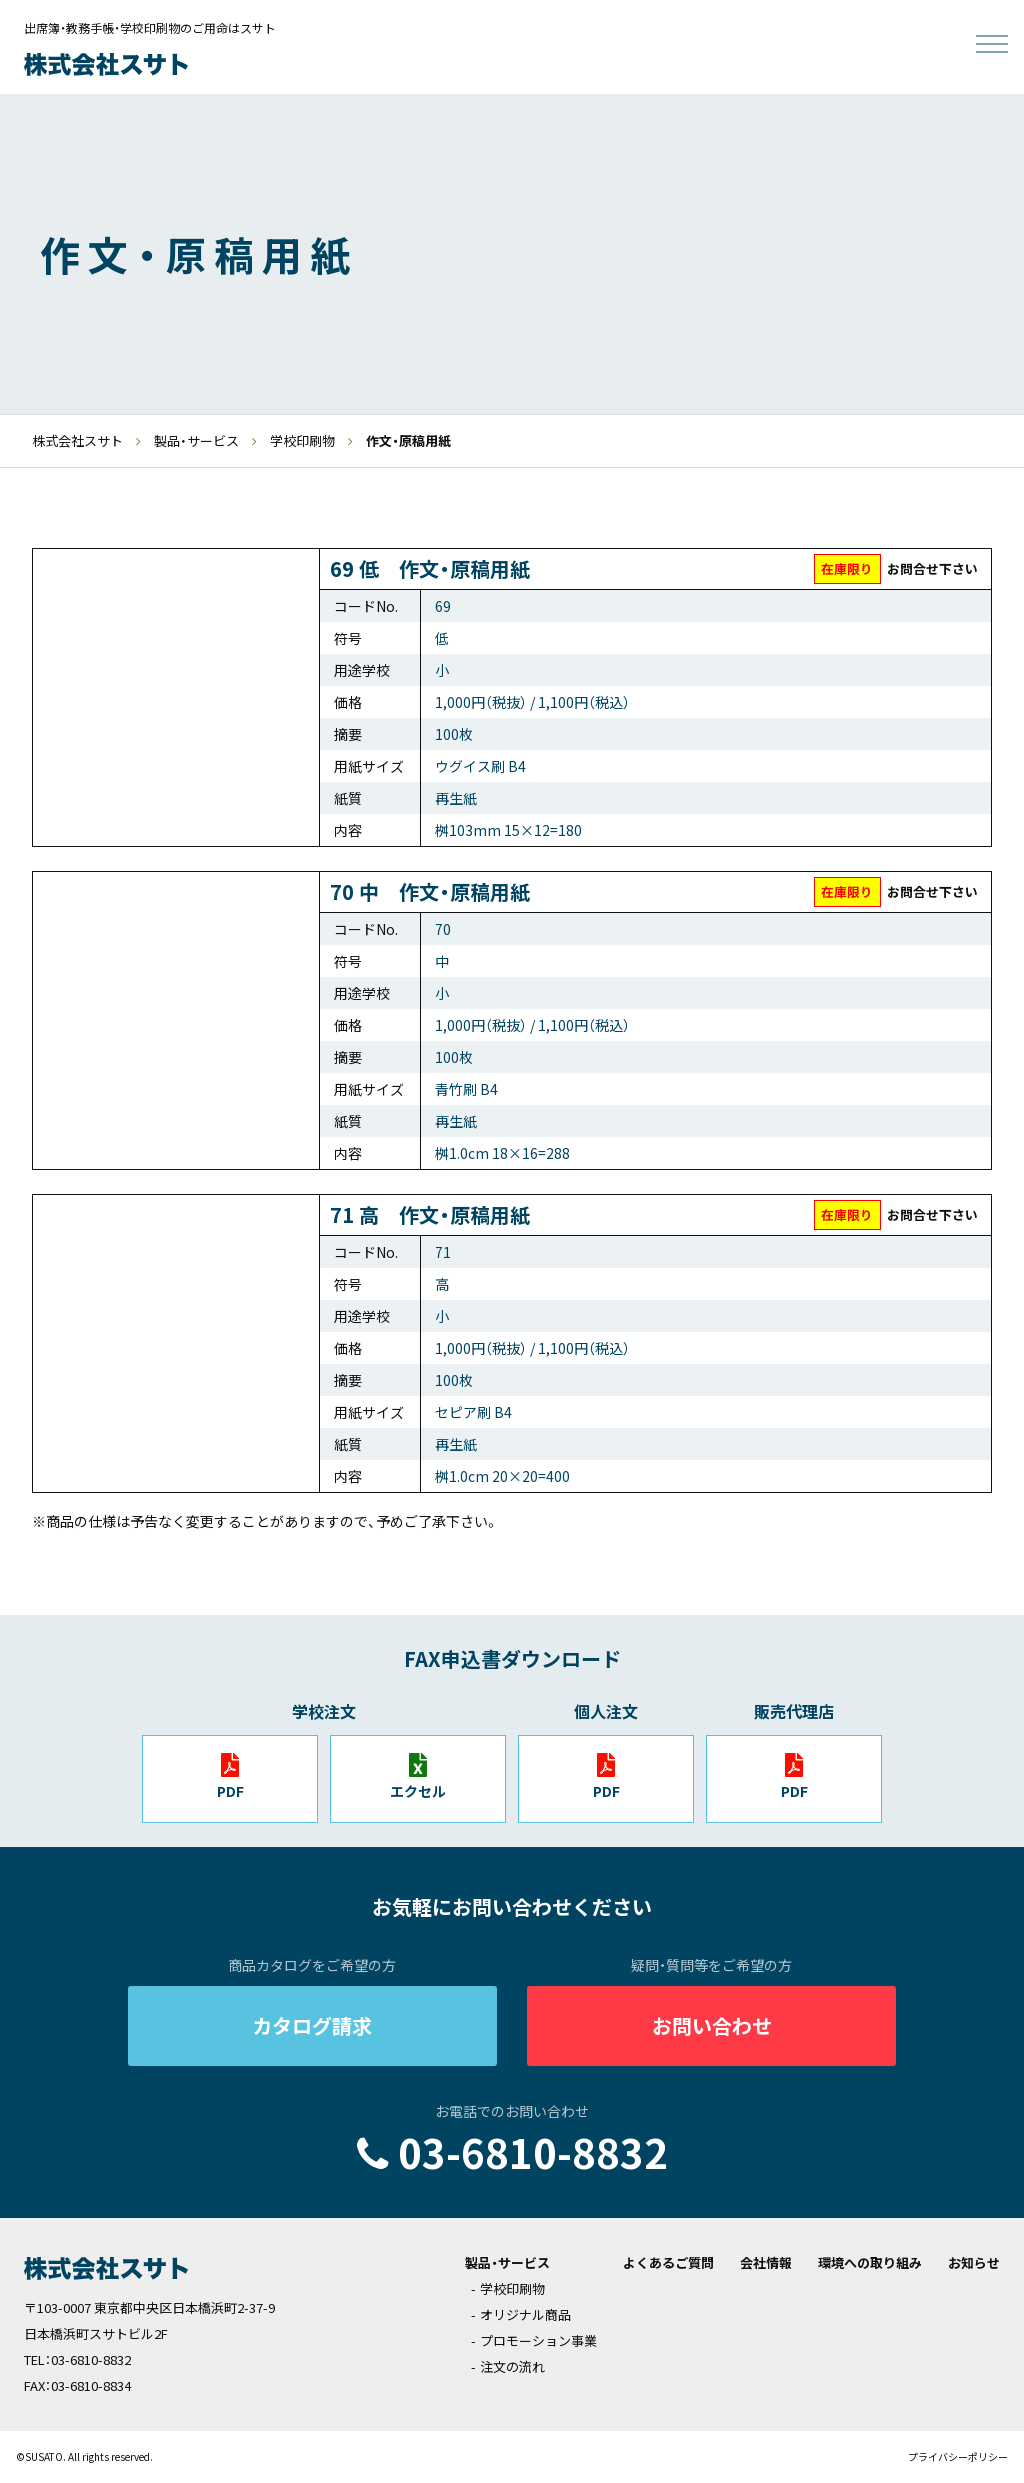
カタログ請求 (312, 2025)
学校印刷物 (512, 2288)
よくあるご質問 (668, 2262)
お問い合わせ (712, 2025)
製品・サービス (507, 2262)
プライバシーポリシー (958, 2456)
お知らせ (974, 2262)
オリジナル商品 (525, 2314)
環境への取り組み (870, 2262)
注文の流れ (512, 2366)
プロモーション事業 (538, 2340)
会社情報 (766, 2262)
